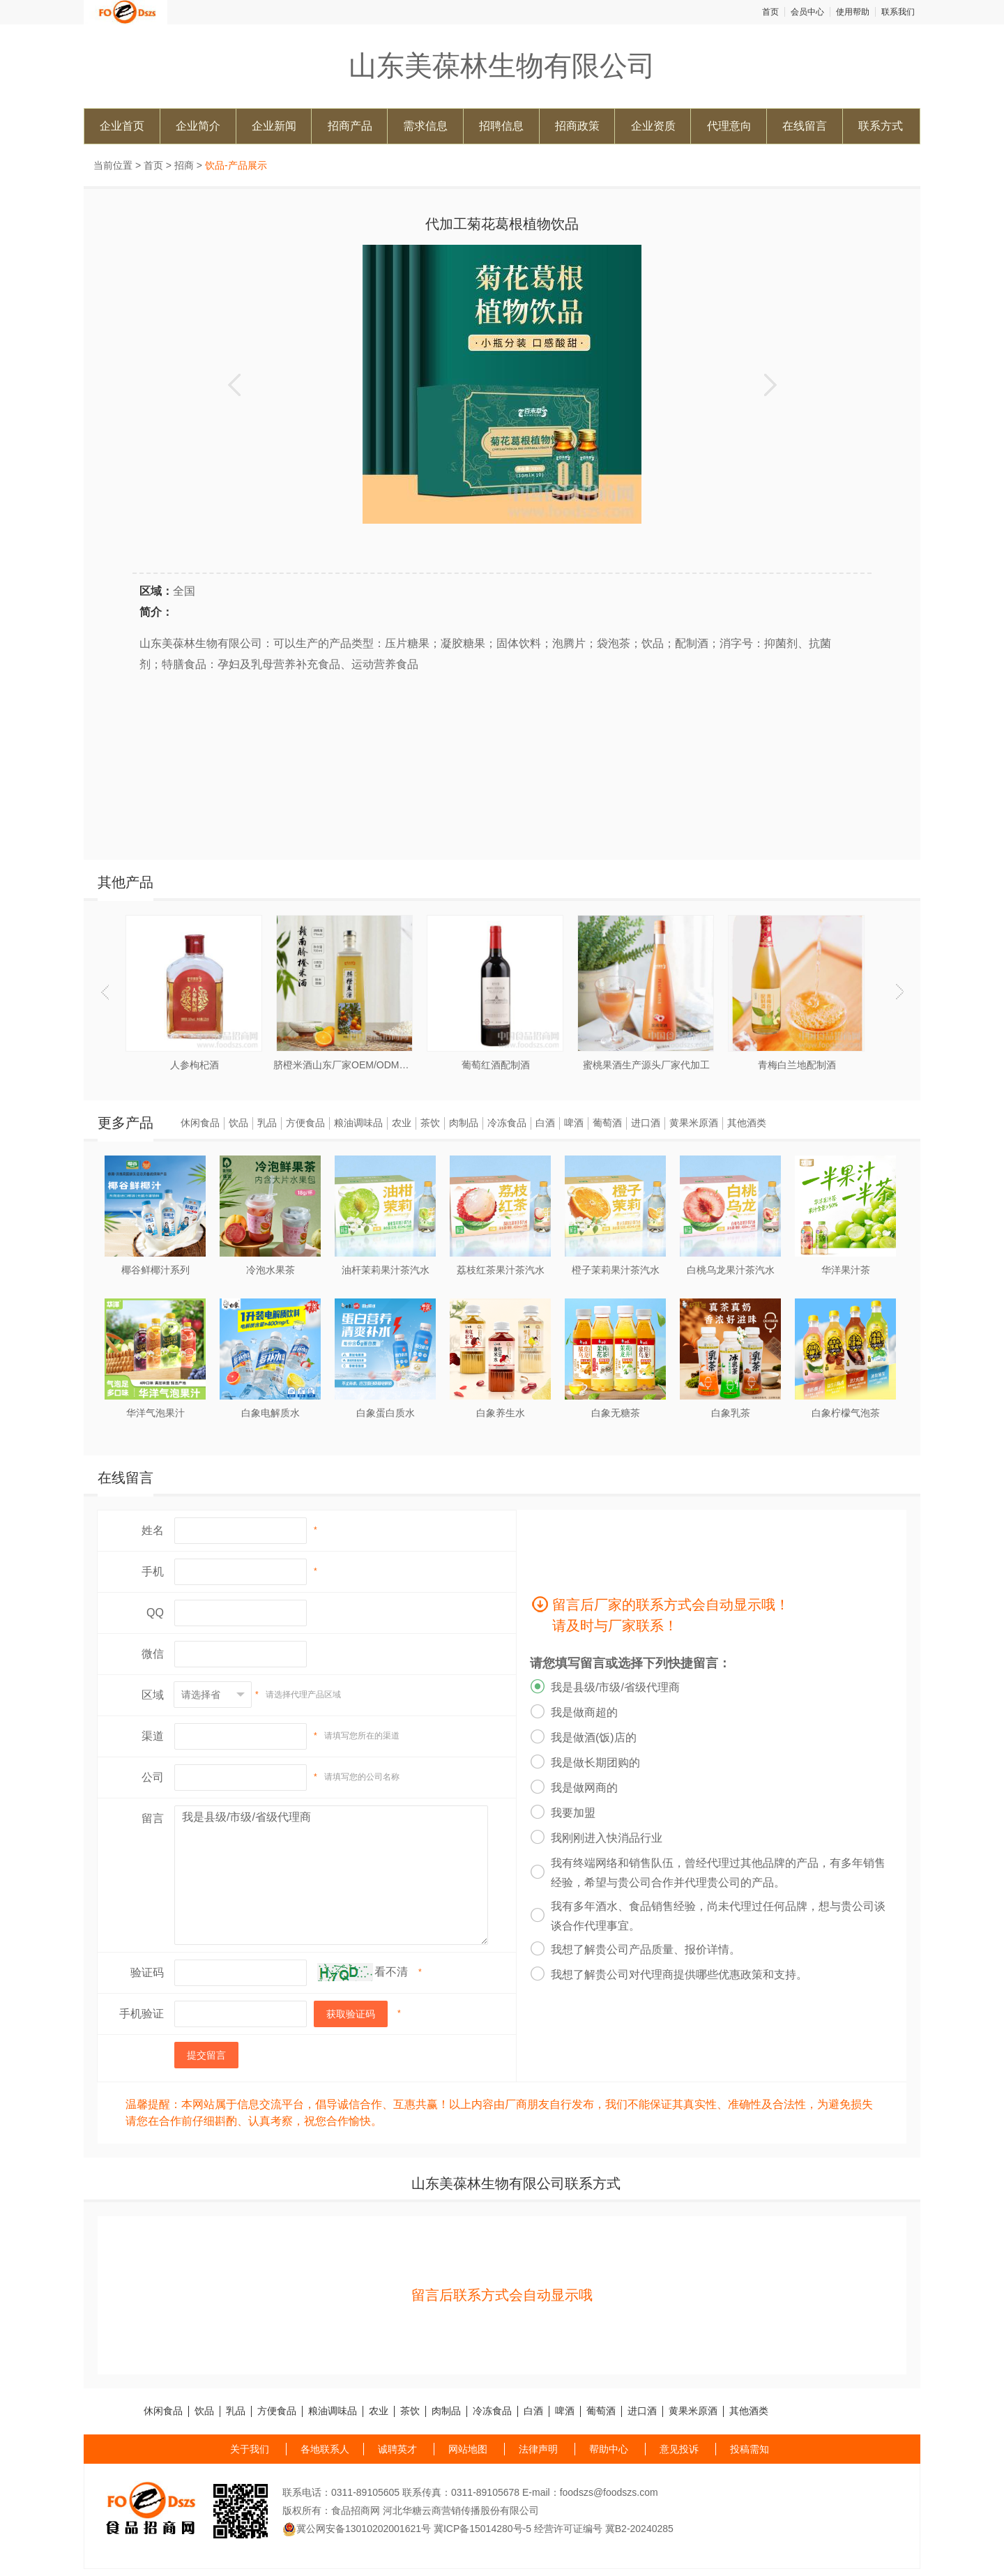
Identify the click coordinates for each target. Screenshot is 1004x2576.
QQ (155, 1613)
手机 (153, 1571)
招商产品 (350, 126)
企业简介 (198, 126)
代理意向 (729, 126)
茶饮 (430, 1122)
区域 (153, 1695)
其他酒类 (746, 1122)
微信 (153, 1654)
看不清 (391, 1972)
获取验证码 (350, 2014)
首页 (770, 12)
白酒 (545, 1122)
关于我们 (249, 2449)
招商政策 (577, 126)
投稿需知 (749, 2449)
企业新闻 (274, 126)
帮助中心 (608, 2449)
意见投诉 (679, 2449)
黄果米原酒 (693, 1122)
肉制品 (463, 1122)
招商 (184, 165)
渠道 (153, 1736)
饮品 (238, 1122)
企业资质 (653, 126)
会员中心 (807, 12)
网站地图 (467, 2449)
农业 (401, 1122)
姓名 (153, 1530)
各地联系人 (325, 2449)
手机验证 (141, 2014)
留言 (153, 1818)
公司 (153, 1777)
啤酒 (574, 1122)
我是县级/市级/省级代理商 (331, 1875)
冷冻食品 (506, 1122)
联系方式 (880, 126)
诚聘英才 (397, 2449)
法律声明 (538, 2449)
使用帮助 (852, 12)
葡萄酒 (607, 1122)
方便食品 (305, 1122)
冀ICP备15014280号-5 (482, 2528)
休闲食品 (200, 1122)
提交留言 (206, 2055)
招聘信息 (501, 126)
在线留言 (804, 126)
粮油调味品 (358, 1122)
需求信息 (425, 126)
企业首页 (122, 126)
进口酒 (645, 1122)
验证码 (147, 1972)
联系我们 (898, 12)
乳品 (267, 1122)
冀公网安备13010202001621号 (356, 2528)
